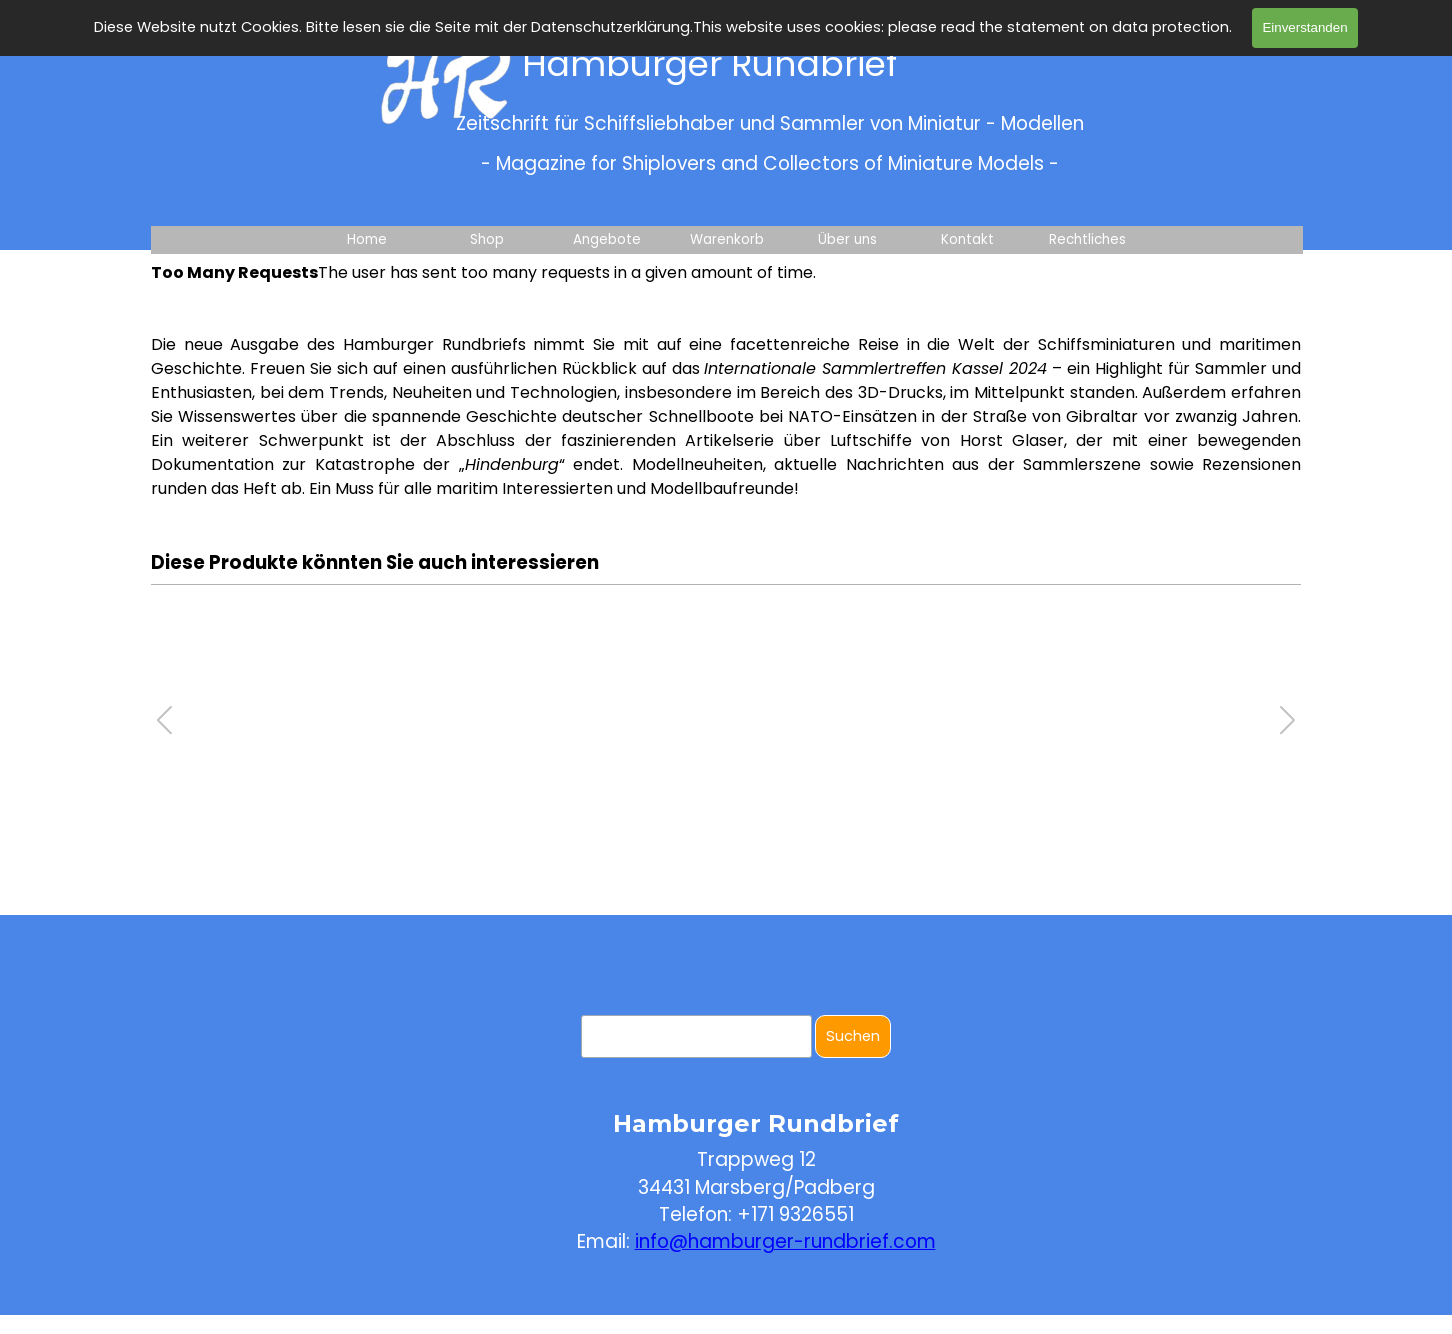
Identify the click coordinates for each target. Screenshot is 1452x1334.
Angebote (607, 239)
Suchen (853, 1036)
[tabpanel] (726, 417)
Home (367, 239)
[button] (1287, 720)
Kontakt (967, 239)
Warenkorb (727, 239)
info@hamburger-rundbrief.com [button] (785, 1241)
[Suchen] (696, 1036)
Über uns (847, 239)
